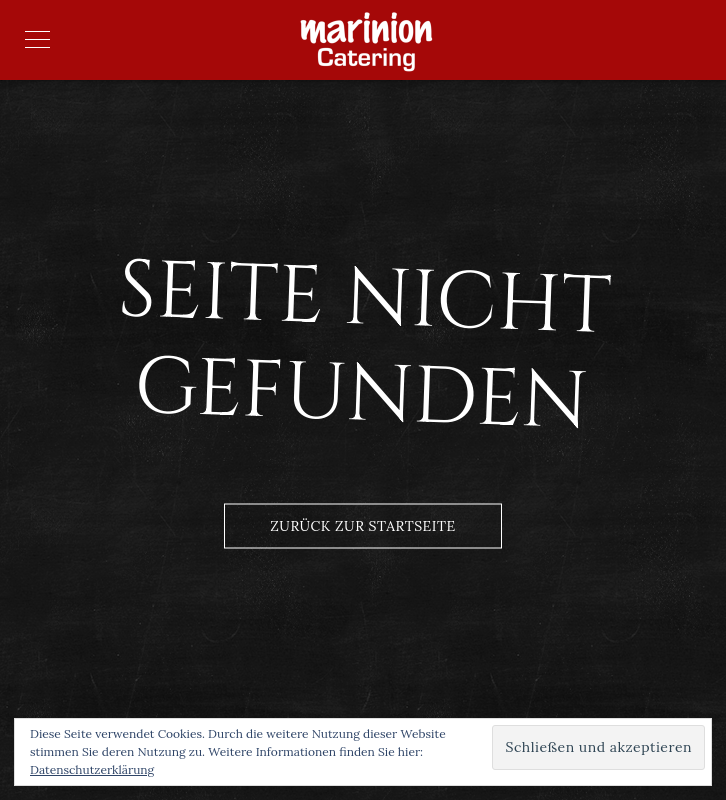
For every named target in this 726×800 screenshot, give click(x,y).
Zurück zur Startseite (362, 526)
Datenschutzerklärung (92, 769)
